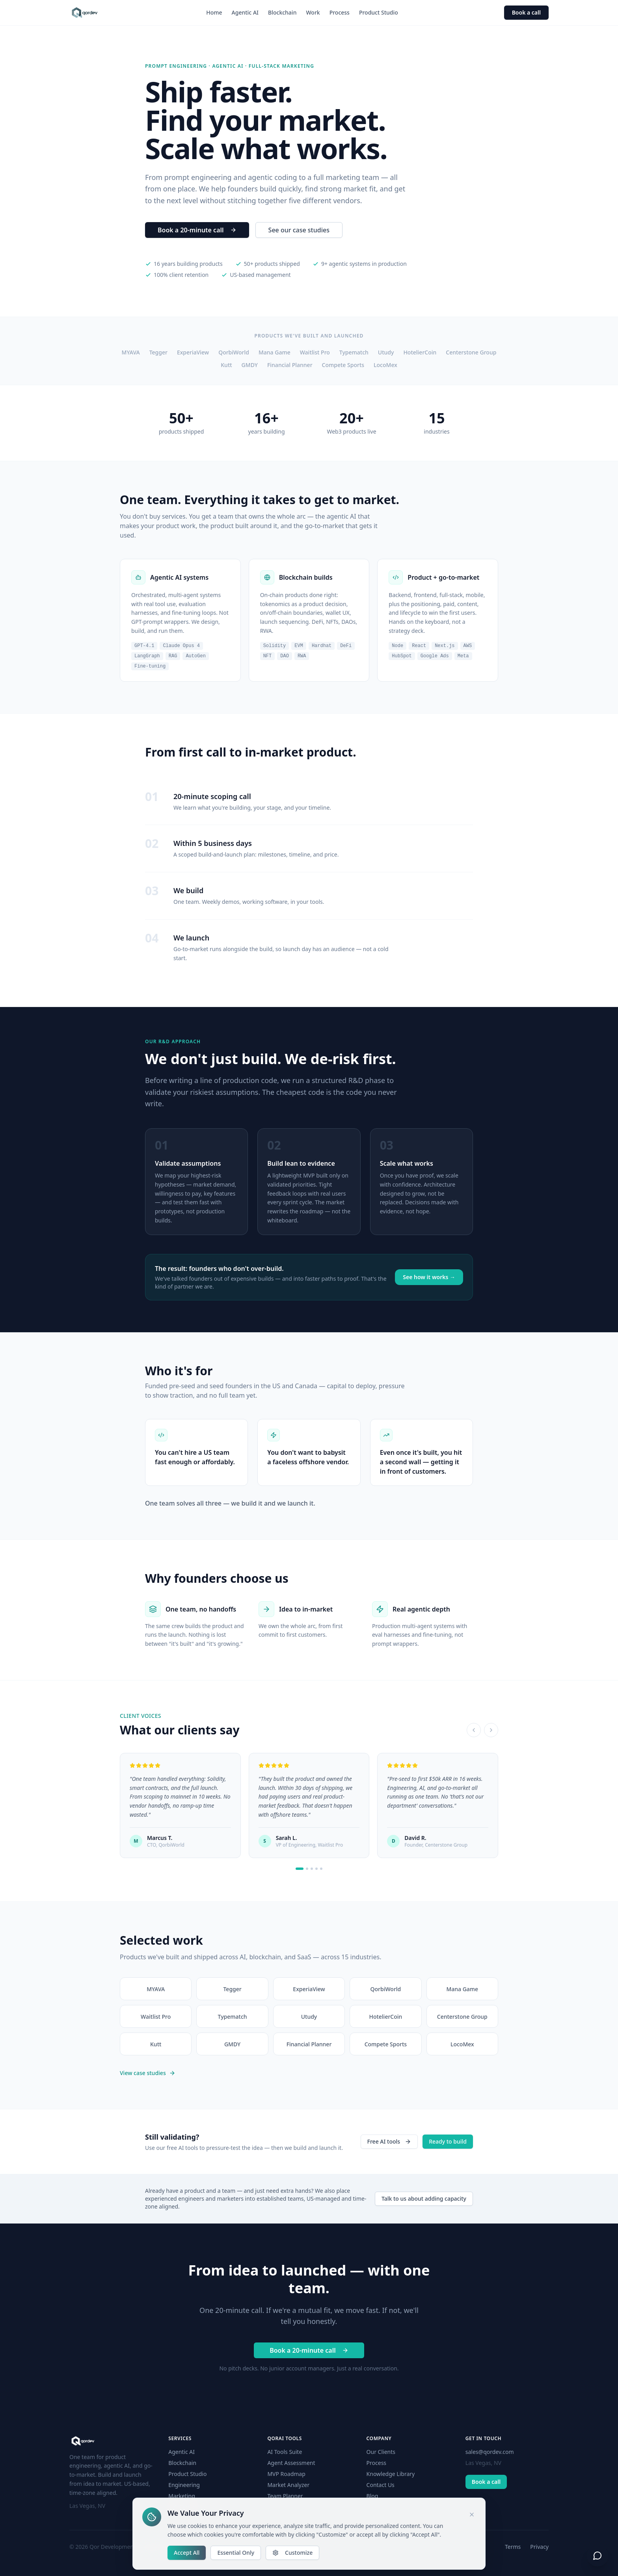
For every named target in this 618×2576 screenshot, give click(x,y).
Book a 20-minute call (197, 230)
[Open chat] (597, 2555)
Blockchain (282, 12)
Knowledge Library (391, 2474)
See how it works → (429, 1277)
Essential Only (235, 2552)
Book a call (526, 12)
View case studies (147, 2073)
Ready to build (448, 2141)
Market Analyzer (288, 2485)
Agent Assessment (291, 2463)
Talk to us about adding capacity (424, 2198)
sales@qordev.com (489, 2451)
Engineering (184, 2485)
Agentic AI (245, 12)
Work (313, 12)
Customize (292, 2552)
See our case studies (298, 230)
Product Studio (378, 12)
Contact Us (381, 2485)
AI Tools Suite (284, 2451)
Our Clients (381, 2451)
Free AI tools (389, 2141)
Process (339, 12)
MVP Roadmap (286, 2474)
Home (214, 12)
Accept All (186, 2552)
